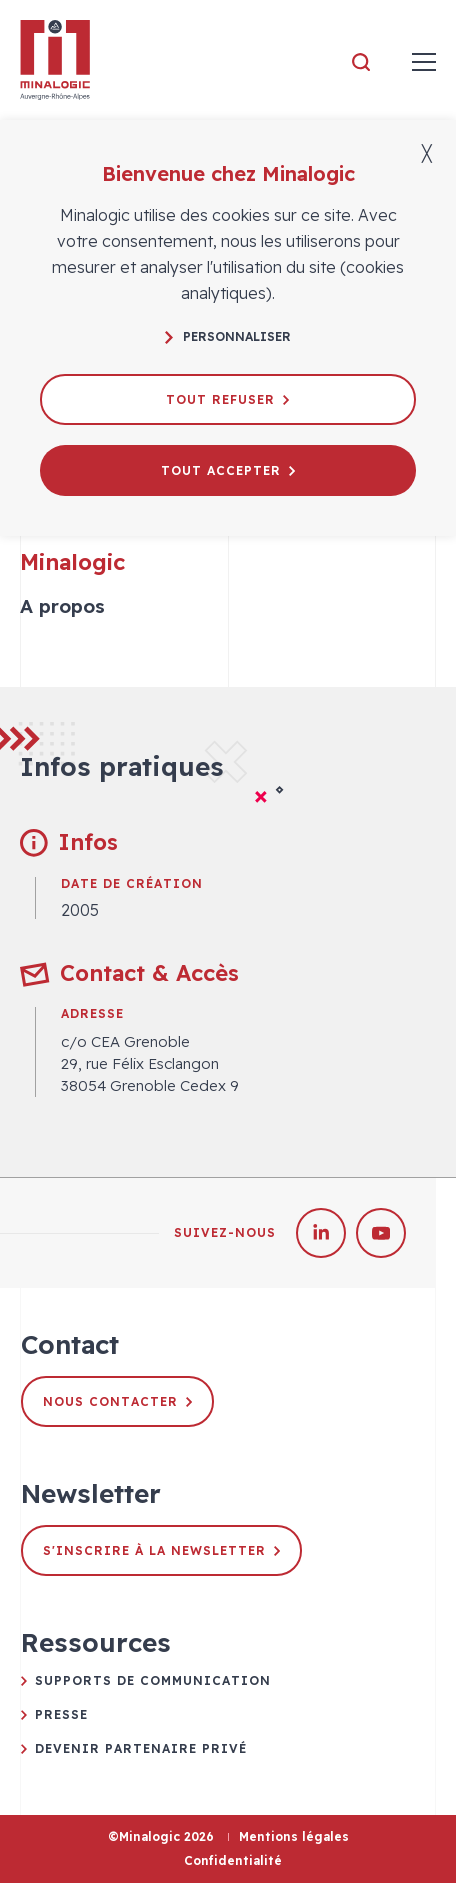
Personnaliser (228, 336)
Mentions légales (294, 1836)
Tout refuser (227, 399)
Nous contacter (117, 1401)
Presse (61, 1714)
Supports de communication (153, 1680)
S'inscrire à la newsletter (161, 1550)
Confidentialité (233, 1860)
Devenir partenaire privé (141, 1748)
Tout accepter (228, 470)
